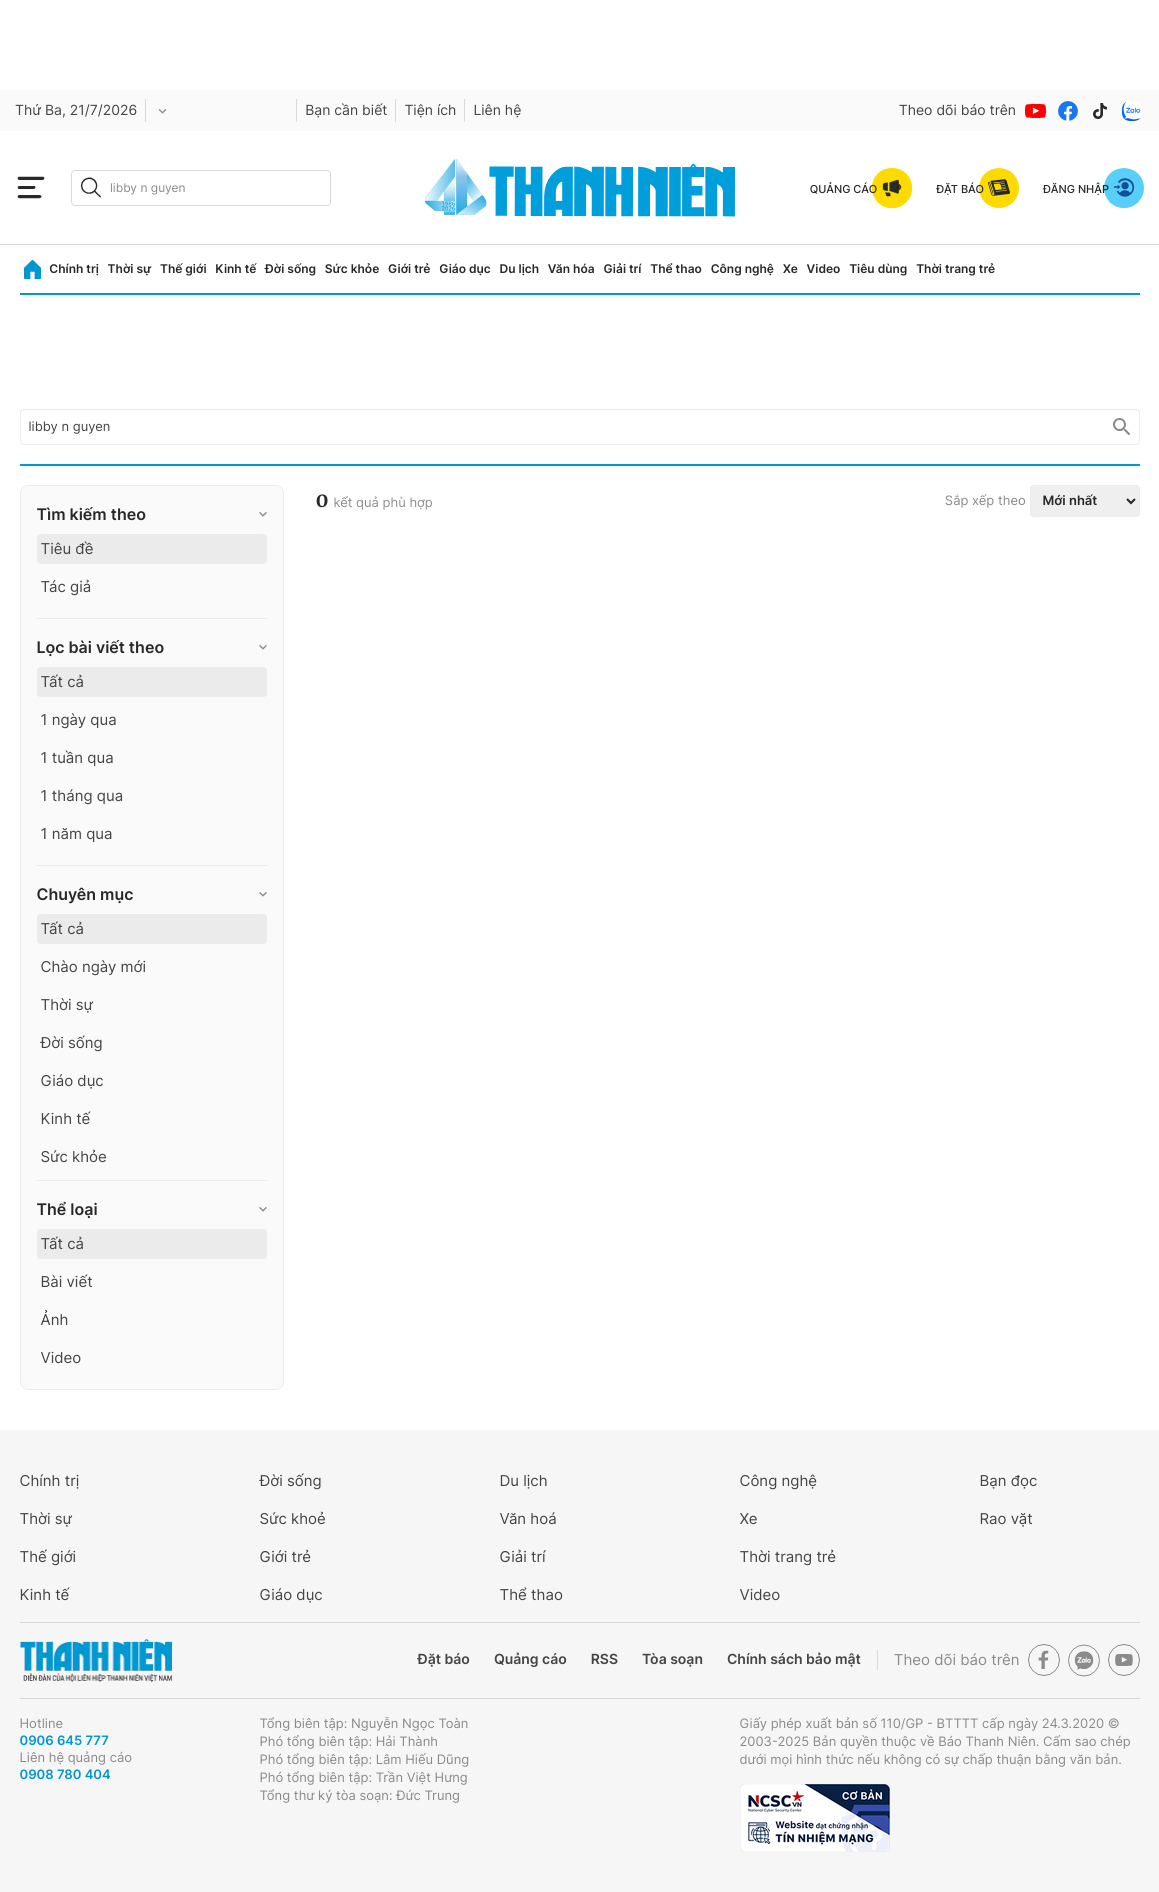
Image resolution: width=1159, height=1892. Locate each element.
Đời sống (290, 268)
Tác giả (66, 586)
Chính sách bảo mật (794, 1659)
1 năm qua (77, 833)
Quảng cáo (530, 1659)
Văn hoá (528, 1518)
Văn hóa (571, 268)
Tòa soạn (672, 1659)
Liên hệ (497, 110)
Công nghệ (742, 268)
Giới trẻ (409, 268)
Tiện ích (430, 110)
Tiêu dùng (878, 268)
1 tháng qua (82, 795)
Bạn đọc (1009, 1480)
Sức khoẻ (293, 1518)
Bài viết (67, 1281)
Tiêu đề (67, 548)
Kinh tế (235, 268)
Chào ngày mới (94, 966)
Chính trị (74, 268)
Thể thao (676, 268)
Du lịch (520, 268)
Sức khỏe (352, 268)
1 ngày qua (79, 719)
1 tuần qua (77, 757)
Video (824, 268)
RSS (604, 1659)
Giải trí (622, 268)
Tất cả (63, 681)
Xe (790, 268)
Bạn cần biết (346, 110)
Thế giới (183, 268)
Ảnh (55, 1319)
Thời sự (130, 268)
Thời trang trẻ (955, 268)
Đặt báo (444, 1659)
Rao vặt (1006, 1518)
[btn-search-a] (91, 187)
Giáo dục (465, 268)
